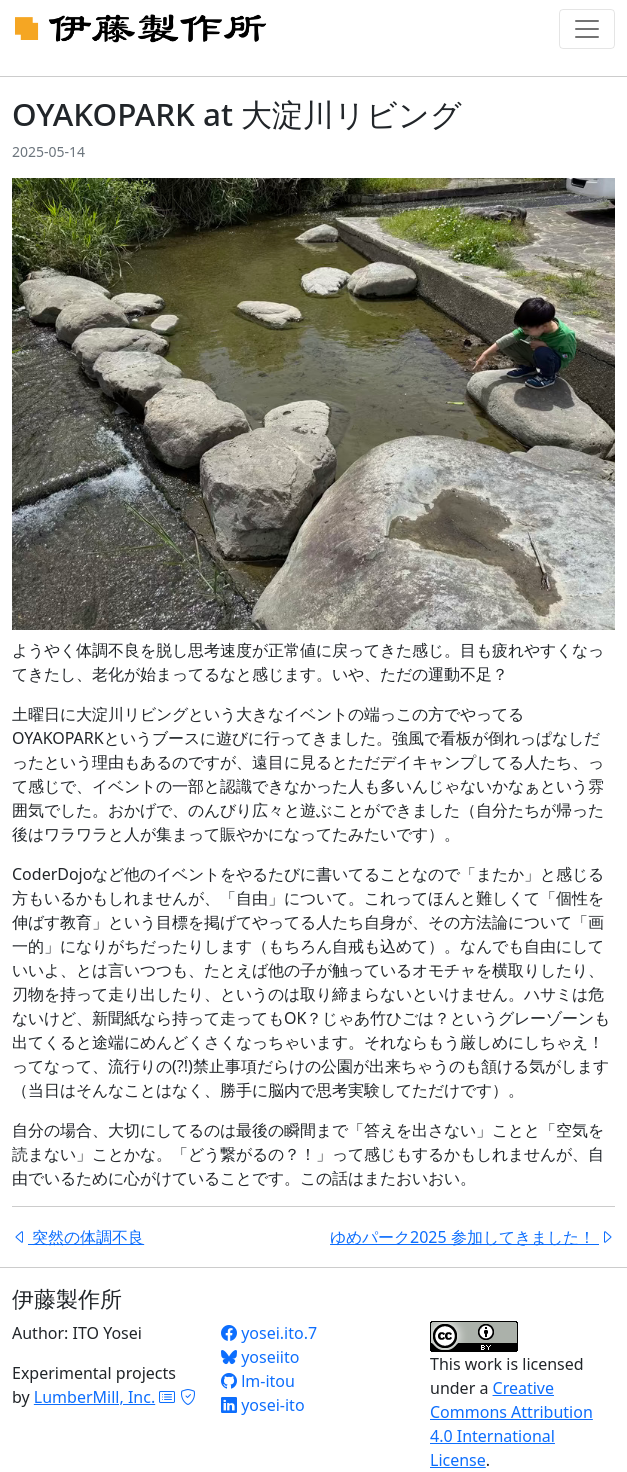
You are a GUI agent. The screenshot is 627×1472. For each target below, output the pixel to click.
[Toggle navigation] (587, 29)
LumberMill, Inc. (94, 1397)
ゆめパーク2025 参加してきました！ (472, 1237)
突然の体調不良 (78, 1237)
